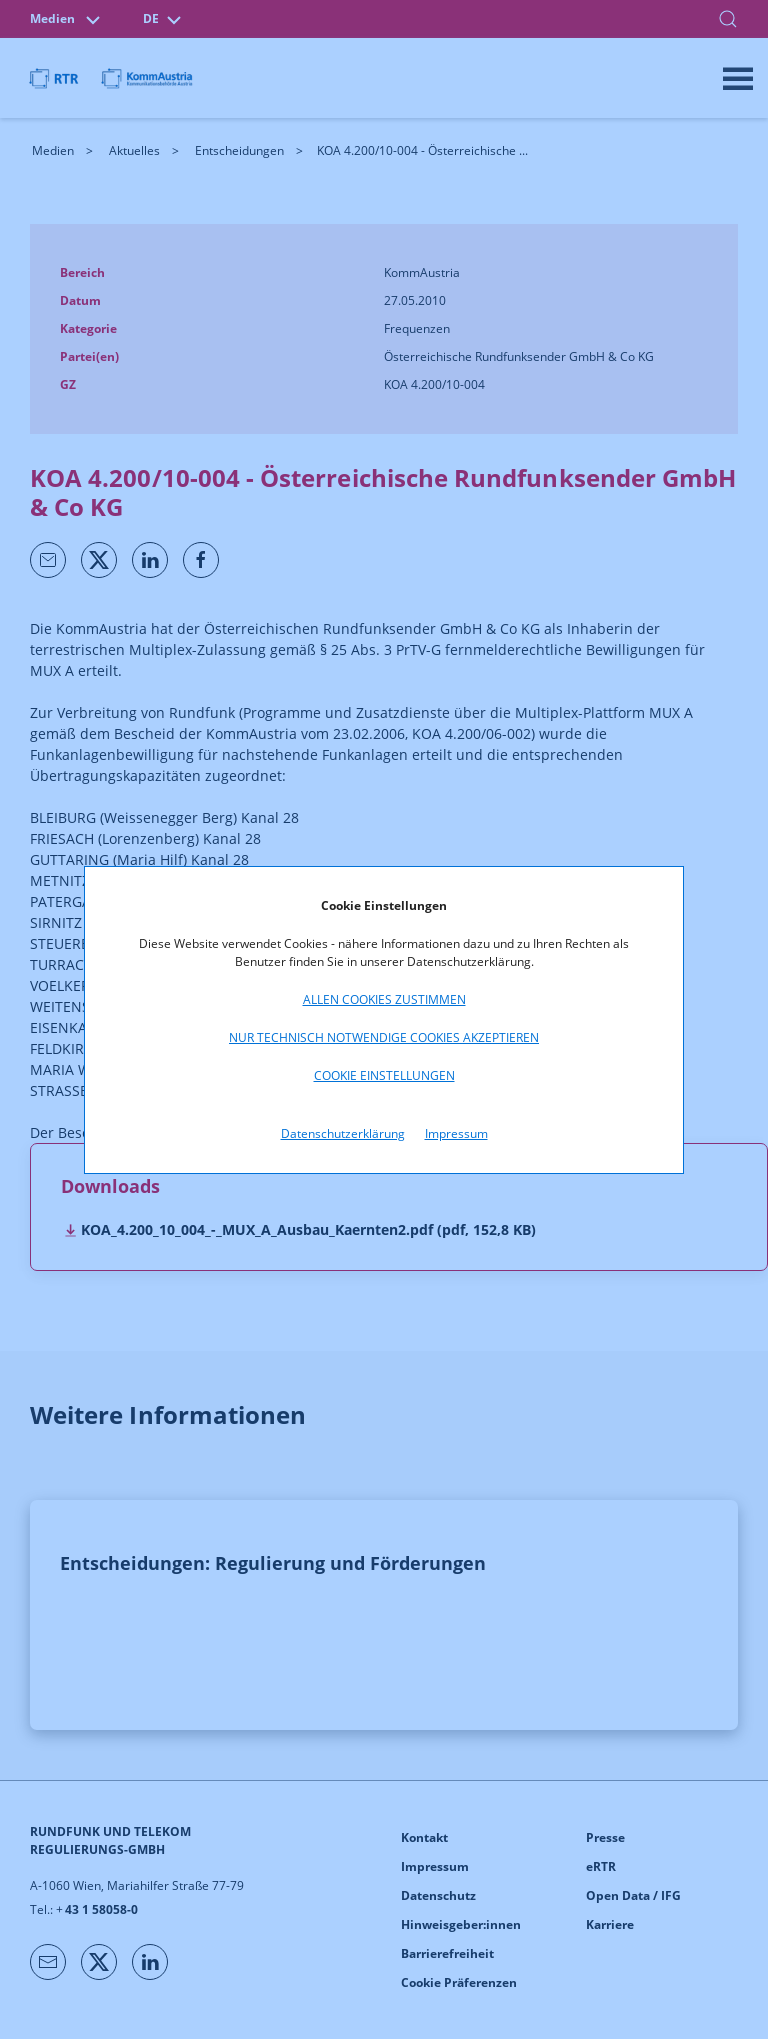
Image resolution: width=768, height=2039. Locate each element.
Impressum (456, 1133)
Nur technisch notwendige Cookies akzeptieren (384, 1037)
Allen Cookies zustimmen (384, 999)
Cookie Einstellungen (384, 1075)
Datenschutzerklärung (343, 1133)
